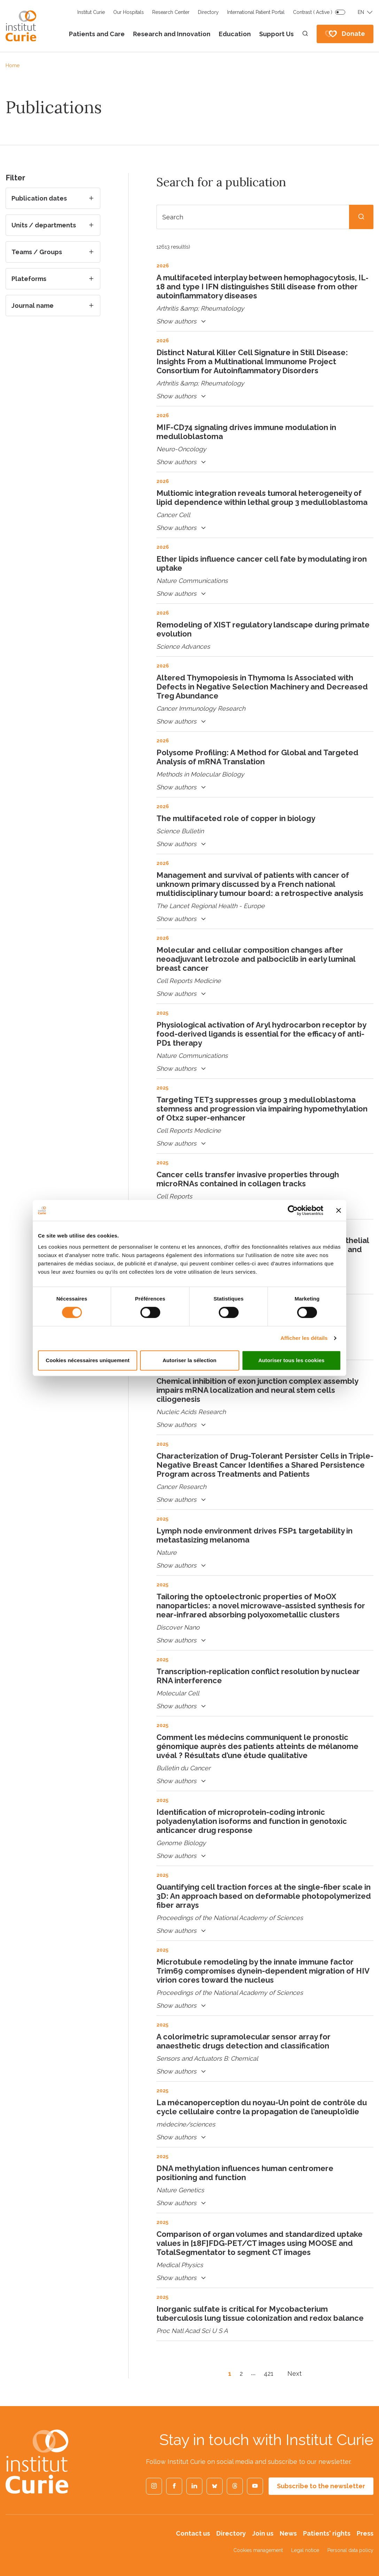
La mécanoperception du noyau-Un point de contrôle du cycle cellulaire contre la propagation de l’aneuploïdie (261, 2107)
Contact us (193, 2533)
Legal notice (305, 2550)
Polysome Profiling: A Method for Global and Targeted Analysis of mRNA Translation (257, 757)
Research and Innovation (171, 34)
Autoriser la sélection (190, 1360)
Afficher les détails (303, 1338)
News (288, 2533)
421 (268, 2373)
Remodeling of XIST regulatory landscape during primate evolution (263, 629)
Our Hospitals (128, 12)
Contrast (312, 12)
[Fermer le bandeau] (338, 1210)
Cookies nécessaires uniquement (88, 1360)
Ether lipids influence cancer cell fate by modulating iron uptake (261, 563)
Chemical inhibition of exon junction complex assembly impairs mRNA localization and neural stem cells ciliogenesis (257, 1390)
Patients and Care (97, 34)
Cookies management (258, 2550)
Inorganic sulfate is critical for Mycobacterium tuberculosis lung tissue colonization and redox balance (260, 2313)
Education (235, 34)
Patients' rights (326, 2533)
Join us (262, 2533)
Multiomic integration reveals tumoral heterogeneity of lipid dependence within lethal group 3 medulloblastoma (262, 498)
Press (365, 2533)
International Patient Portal (256, 12)
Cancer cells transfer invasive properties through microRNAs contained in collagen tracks (247, 1179)
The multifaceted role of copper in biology (235, 818)
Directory (208, 12)
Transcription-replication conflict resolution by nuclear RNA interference (258, 1676)
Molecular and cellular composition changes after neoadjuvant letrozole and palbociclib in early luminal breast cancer (255, 959)
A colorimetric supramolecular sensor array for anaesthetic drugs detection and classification (243, 2041)
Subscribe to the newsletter (321, 2486)
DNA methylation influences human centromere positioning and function (244, 2173)
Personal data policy (350, 2550)
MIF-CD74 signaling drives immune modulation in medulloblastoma (246, 432)
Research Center (171, 12)
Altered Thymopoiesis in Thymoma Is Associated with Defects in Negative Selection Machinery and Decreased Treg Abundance (262, 686)
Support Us (276, 34)
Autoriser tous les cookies (291, 1360)
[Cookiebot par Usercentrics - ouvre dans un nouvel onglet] (292, 1210)
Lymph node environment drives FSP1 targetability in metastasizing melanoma (254, 1535)
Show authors (181, 322)
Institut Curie (91, 12)
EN (361, 12)
